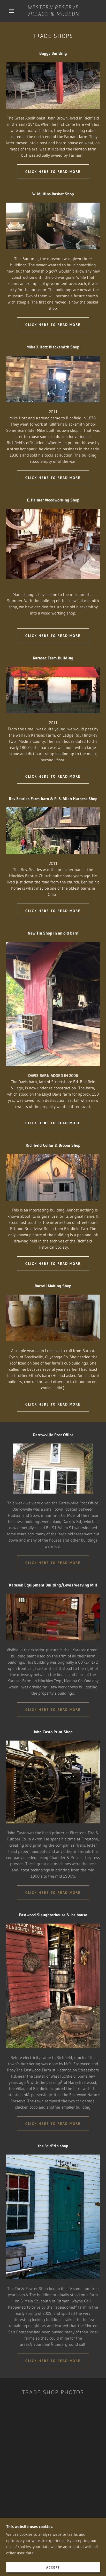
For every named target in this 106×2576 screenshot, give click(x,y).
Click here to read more (53, 171)
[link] (53, 11)
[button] (11, 11)
